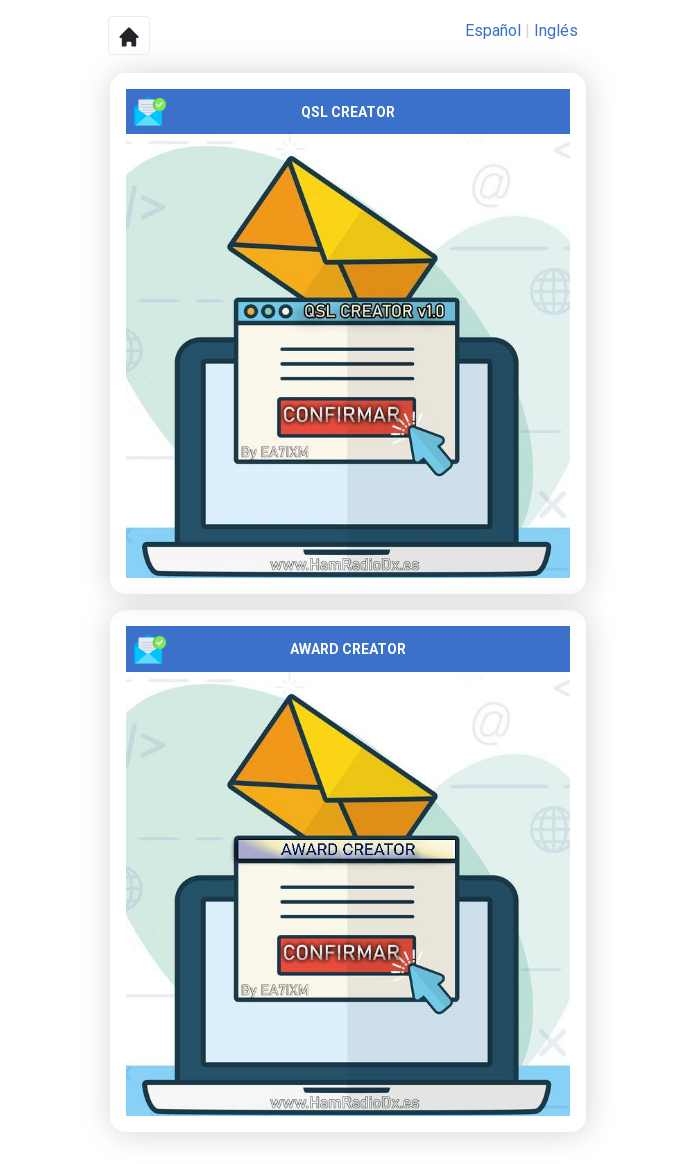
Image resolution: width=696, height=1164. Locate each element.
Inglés (556, 30)
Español (493, 30)
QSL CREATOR (264, 111)
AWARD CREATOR (270, 649)
